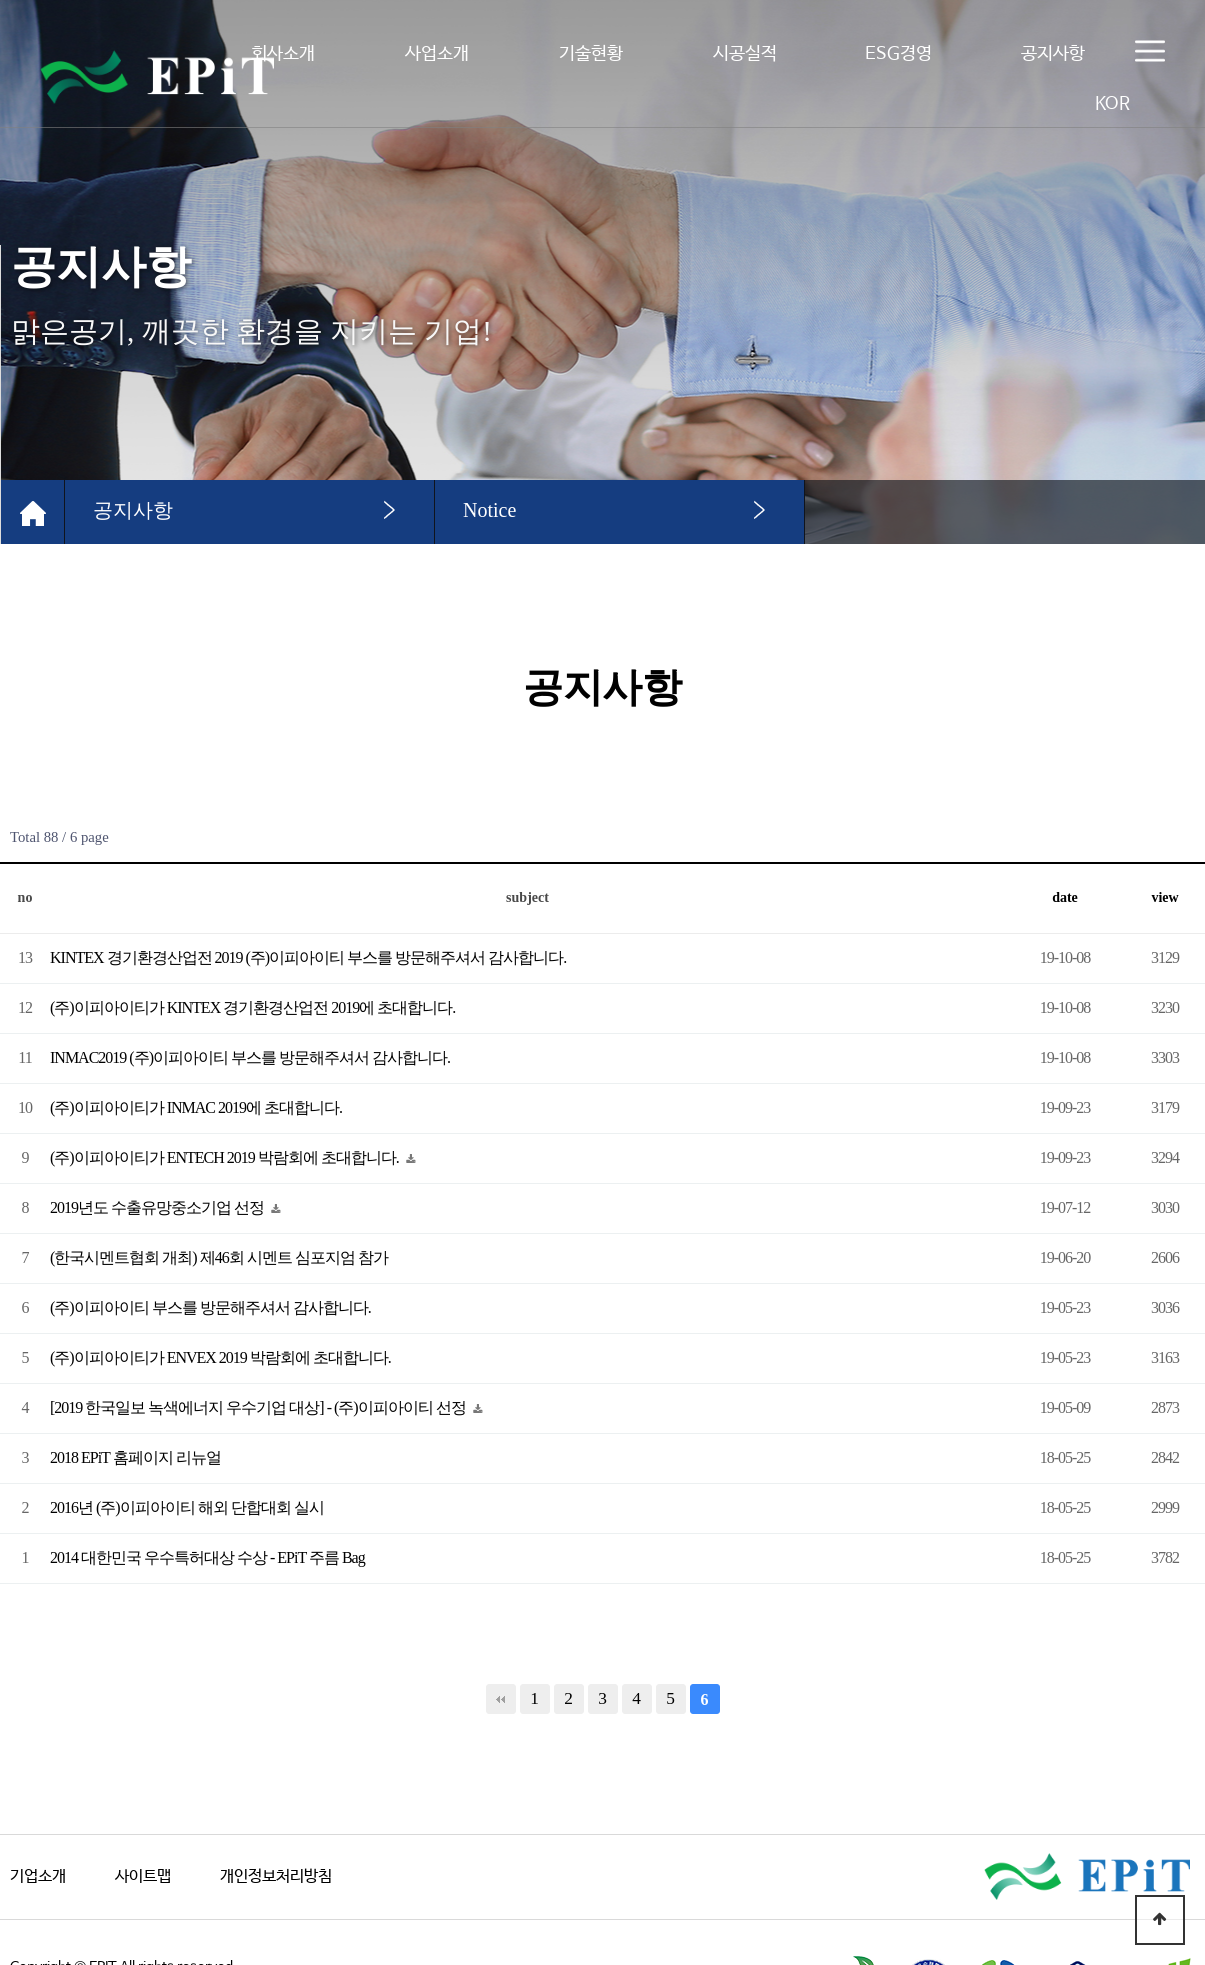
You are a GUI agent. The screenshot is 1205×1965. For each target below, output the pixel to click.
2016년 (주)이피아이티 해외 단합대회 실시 (187, 1507)
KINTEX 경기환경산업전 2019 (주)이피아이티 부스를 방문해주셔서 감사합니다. (308, 957)
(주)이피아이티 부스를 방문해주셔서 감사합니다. (210, 1307)
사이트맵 (143, 1876)
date (1065, 897)
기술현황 (591, 54)
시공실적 (745, 54)
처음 (501, 1699)
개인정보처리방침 (276, 1876)
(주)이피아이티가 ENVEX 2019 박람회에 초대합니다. (220, 1357)
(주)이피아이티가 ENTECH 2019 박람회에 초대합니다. (226, 1157)
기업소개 (38, 1876)
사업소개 (437, 54)
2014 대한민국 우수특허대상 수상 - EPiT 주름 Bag (207, 1557)
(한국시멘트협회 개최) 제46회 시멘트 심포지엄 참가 (219, 1257)
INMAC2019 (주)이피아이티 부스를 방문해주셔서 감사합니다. (250, 1057)
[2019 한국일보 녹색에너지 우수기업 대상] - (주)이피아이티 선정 (259, 1407)
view (1164, 897)
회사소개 (283, 54)
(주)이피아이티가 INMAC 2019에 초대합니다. (196, 1107)
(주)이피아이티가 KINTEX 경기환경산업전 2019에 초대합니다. (252, 1007)
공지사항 (1053, 54)
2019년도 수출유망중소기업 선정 (158, 1207)
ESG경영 (898, 54)
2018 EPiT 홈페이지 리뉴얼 (135, 1457)
